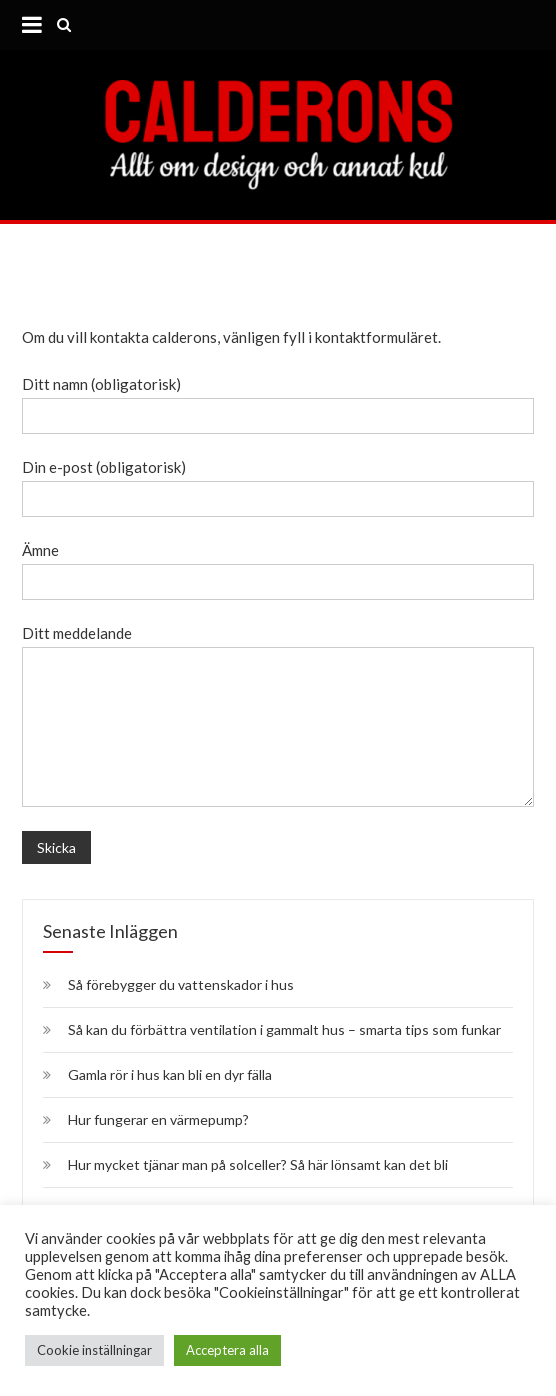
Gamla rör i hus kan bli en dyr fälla (171, 1074)
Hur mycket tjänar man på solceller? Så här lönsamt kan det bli (258, 1164)
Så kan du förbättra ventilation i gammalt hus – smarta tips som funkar (284, 1029)
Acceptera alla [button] (227, 1350)
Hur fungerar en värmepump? (158, 1119)
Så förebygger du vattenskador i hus (181, 984)
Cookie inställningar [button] (94, 1350)
